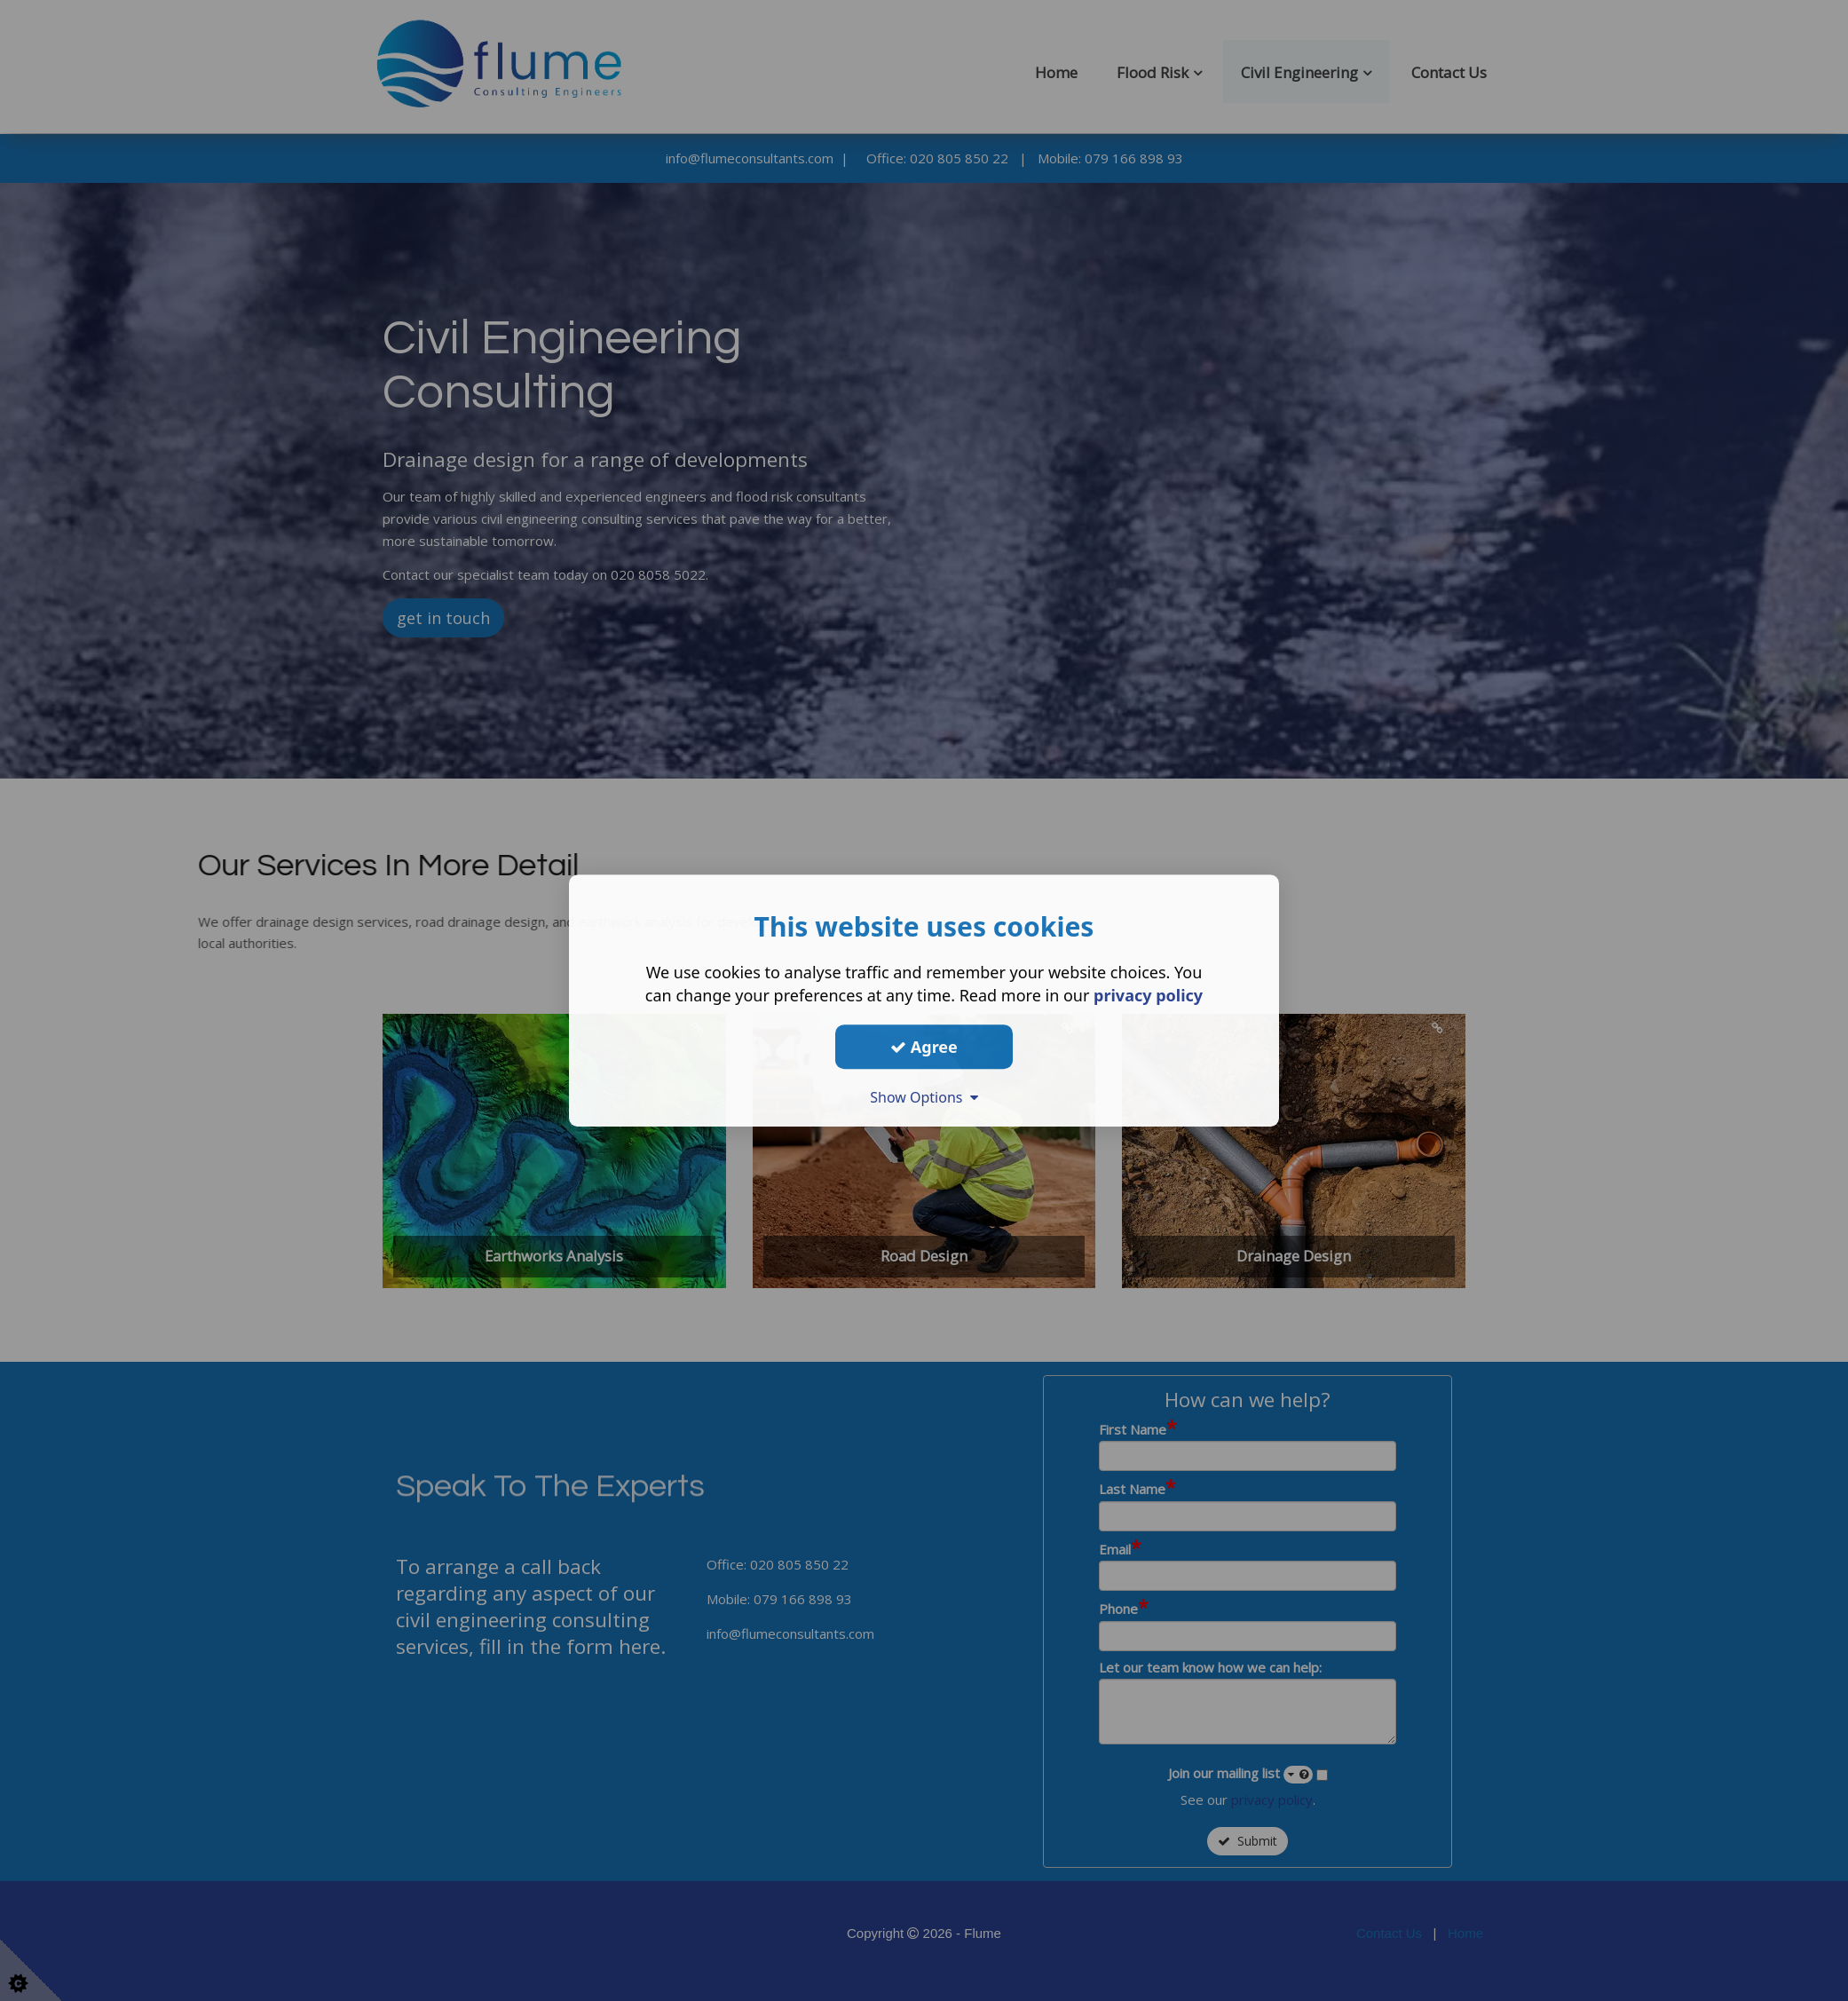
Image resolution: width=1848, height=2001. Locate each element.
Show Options (924, 1097)
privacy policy (1148, 995)
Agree (924, 1046)
